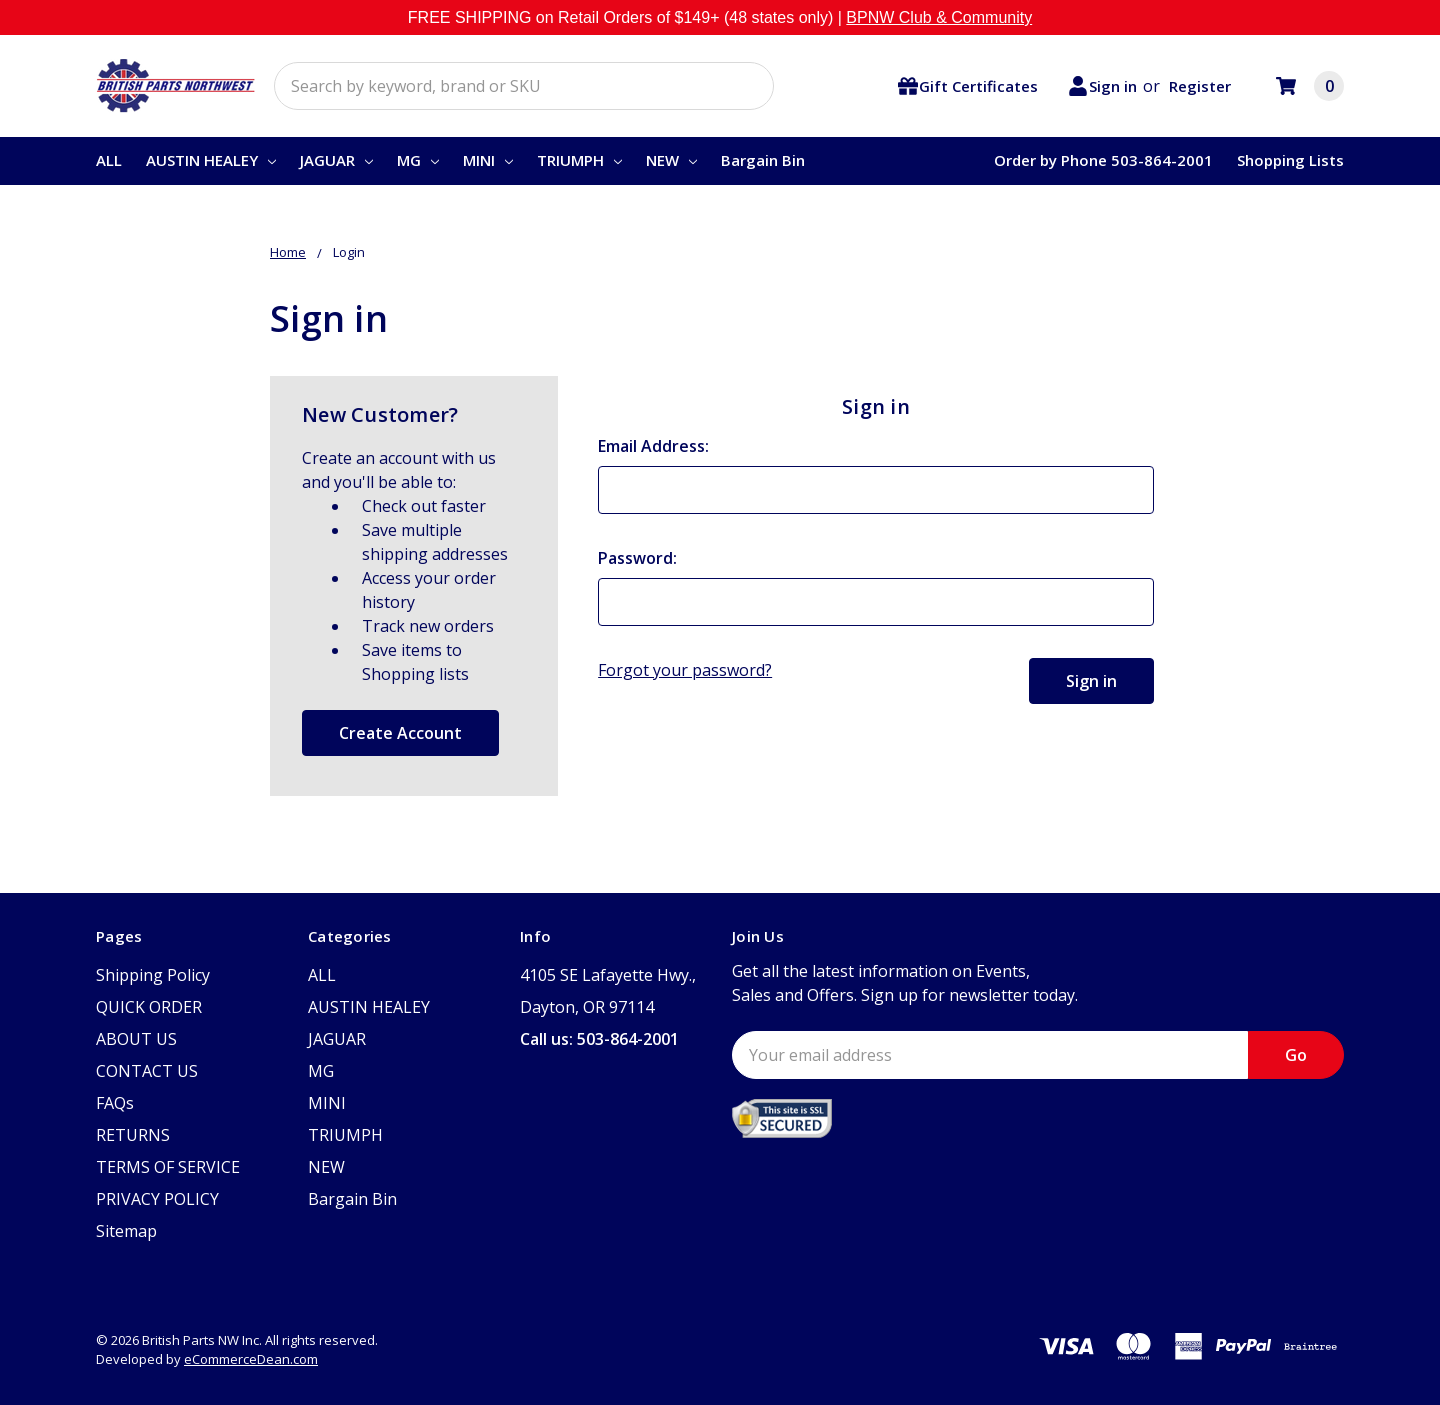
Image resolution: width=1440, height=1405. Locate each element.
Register (1200, 86)
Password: (637, 558)
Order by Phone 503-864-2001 (1103, 160)
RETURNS (133, 1135)
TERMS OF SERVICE (168, 1167)
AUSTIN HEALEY (211, 160)
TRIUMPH (579, 160)
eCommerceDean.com (251, 1359)
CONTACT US (147, 1071)
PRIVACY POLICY (157, 1199)
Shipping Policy (153, 975)
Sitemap (126, 1231)
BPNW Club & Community (939, 17)
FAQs (115, 1103)
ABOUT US (136, 1039)
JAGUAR (336, 160)
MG (418, 160)
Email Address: (653, 446)
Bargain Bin (763, 160)
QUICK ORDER (149, 1007)
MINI (488, 160)
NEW (671, 160)
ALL (109, 160)
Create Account (400, 733)
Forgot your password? (685, 670)
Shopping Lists (1290, 160)
